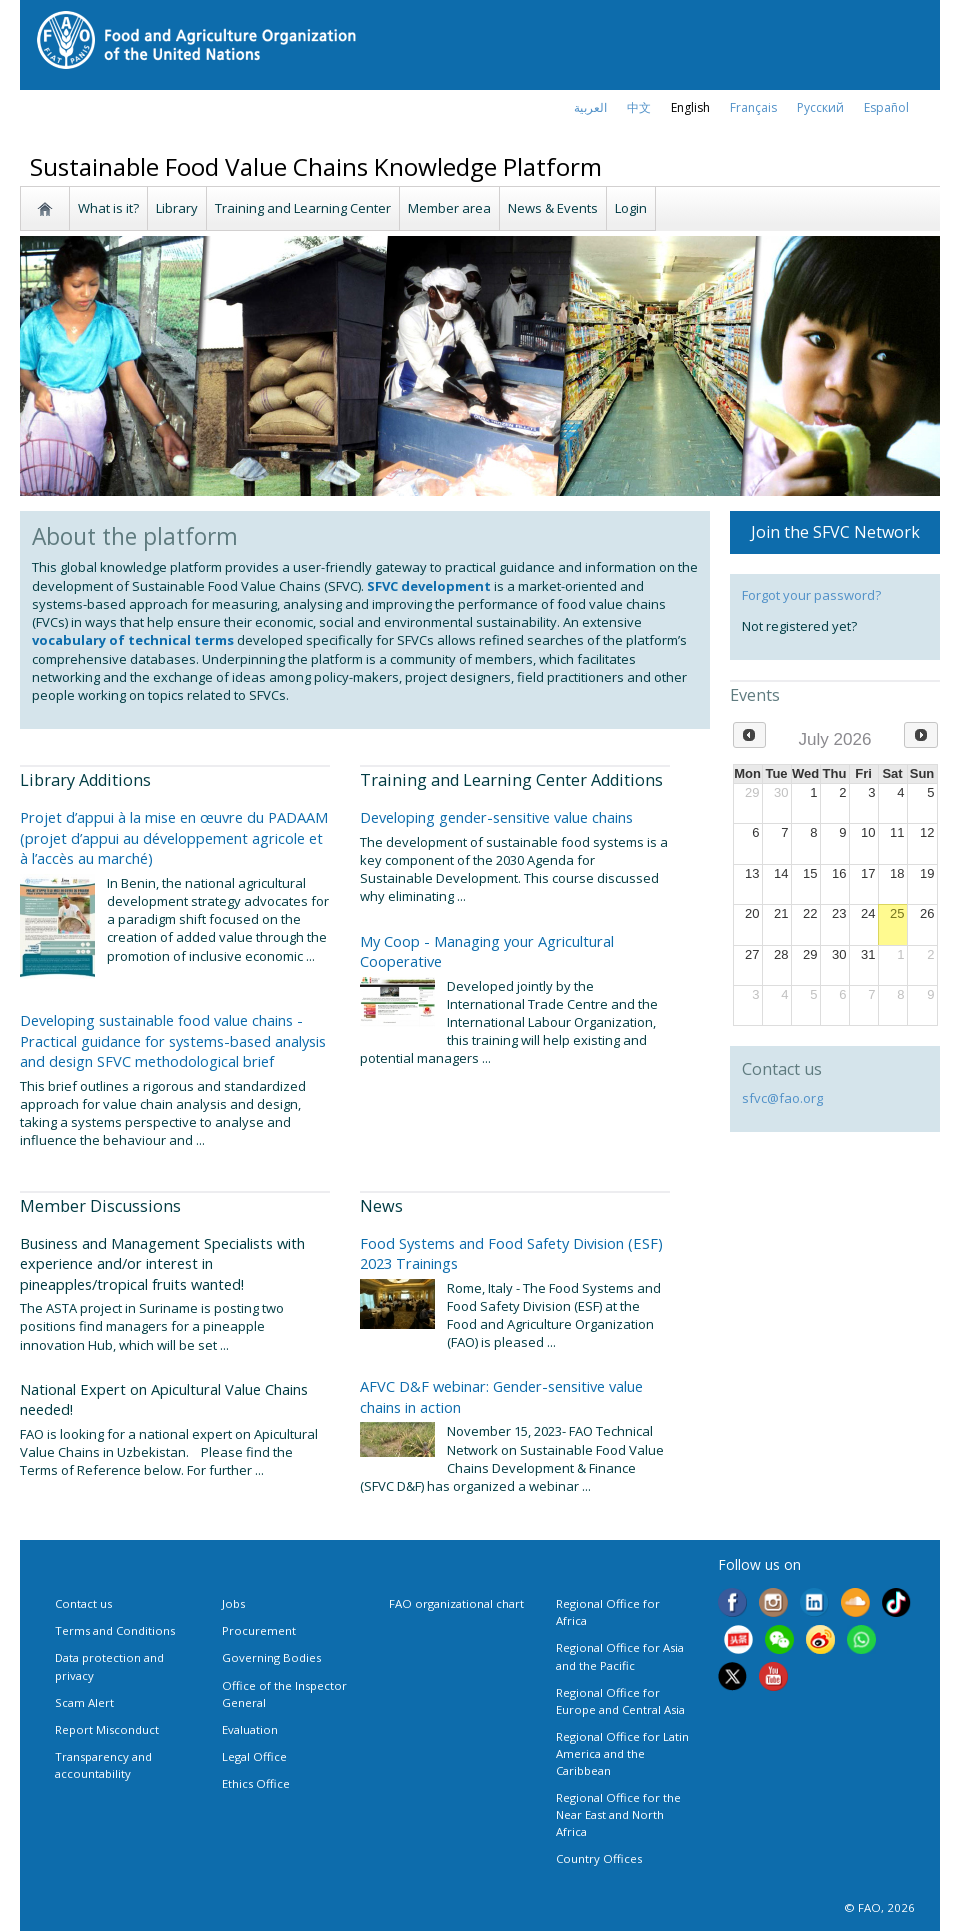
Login (631, 208)
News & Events (553, 208)
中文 (639, 107)
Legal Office (254, 1756)
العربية (590, 107)
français (753, 107)
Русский (820, 107)
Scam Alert (84, 1702)
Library (177, 208)
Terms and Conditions (115, 1630)
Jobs (233, 1603)
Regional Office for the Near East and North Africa (618, 1814)
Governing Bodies (271, 1657)
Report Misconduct (107, 1729)
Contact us (83, 1603)
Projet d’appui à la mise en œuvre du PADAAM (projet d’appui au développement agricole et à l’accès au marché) (174, 837)
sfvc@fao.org (782, 1098)
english (690, 107)
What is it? (108, 208)
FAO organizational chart (456, 1603)
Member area (449, 208)
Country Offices (599, 1858)
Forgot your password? (811, 595)
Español (886, 107)
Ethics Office (256, 1783)
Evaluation (250, 1729)
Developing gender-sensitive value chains (496, 817)
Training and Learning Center (303, 208)
